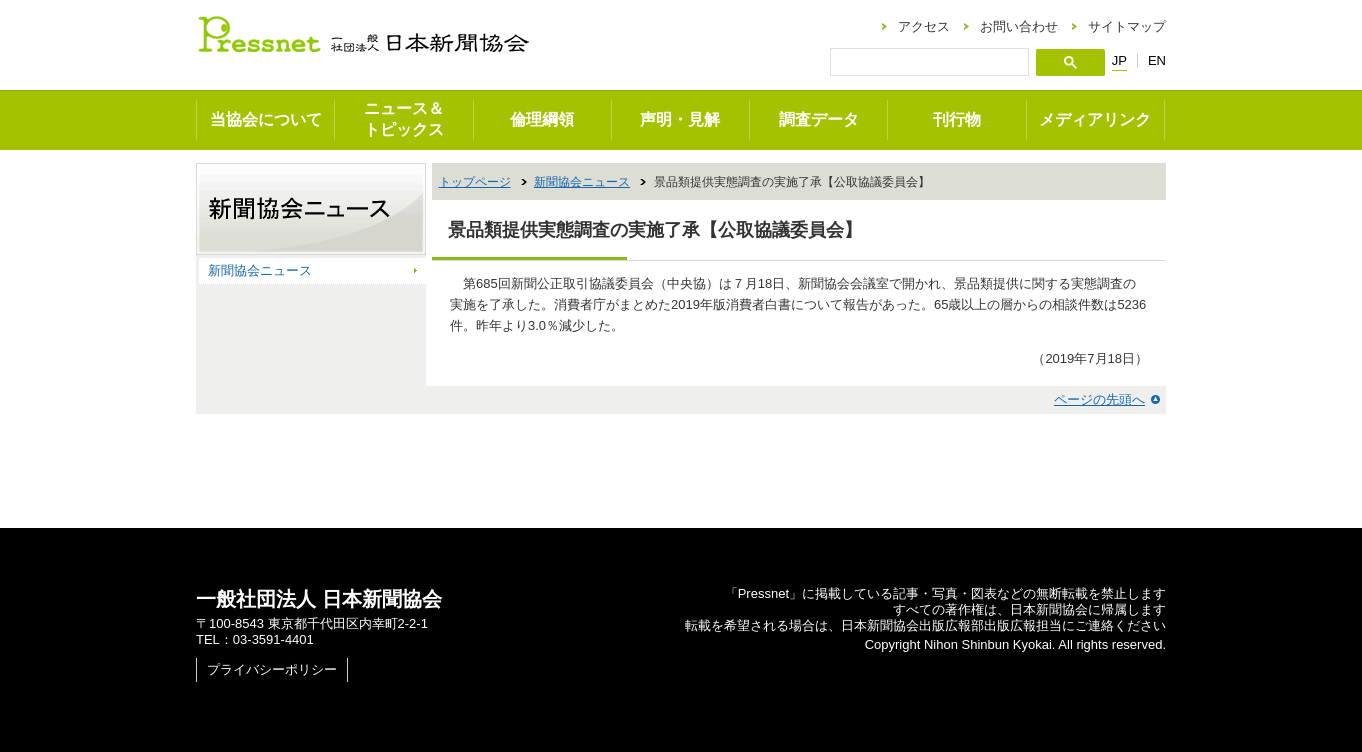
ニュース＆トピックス (404, 119)
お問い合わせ (1019, 26)
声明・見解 (680, 119)
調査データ (819, 119)
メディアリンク (1095, 119)
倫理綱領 (542, 119)
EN (1157, 60)
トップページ (475, 182)
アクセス (924, 26)
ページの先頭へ (1099, 399)
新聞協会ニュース (582, 182)
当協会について (266, 119)
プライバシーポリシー (272, 669)
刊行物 (957, 119)
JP (1119, 61)
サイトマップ (1127, 26)
